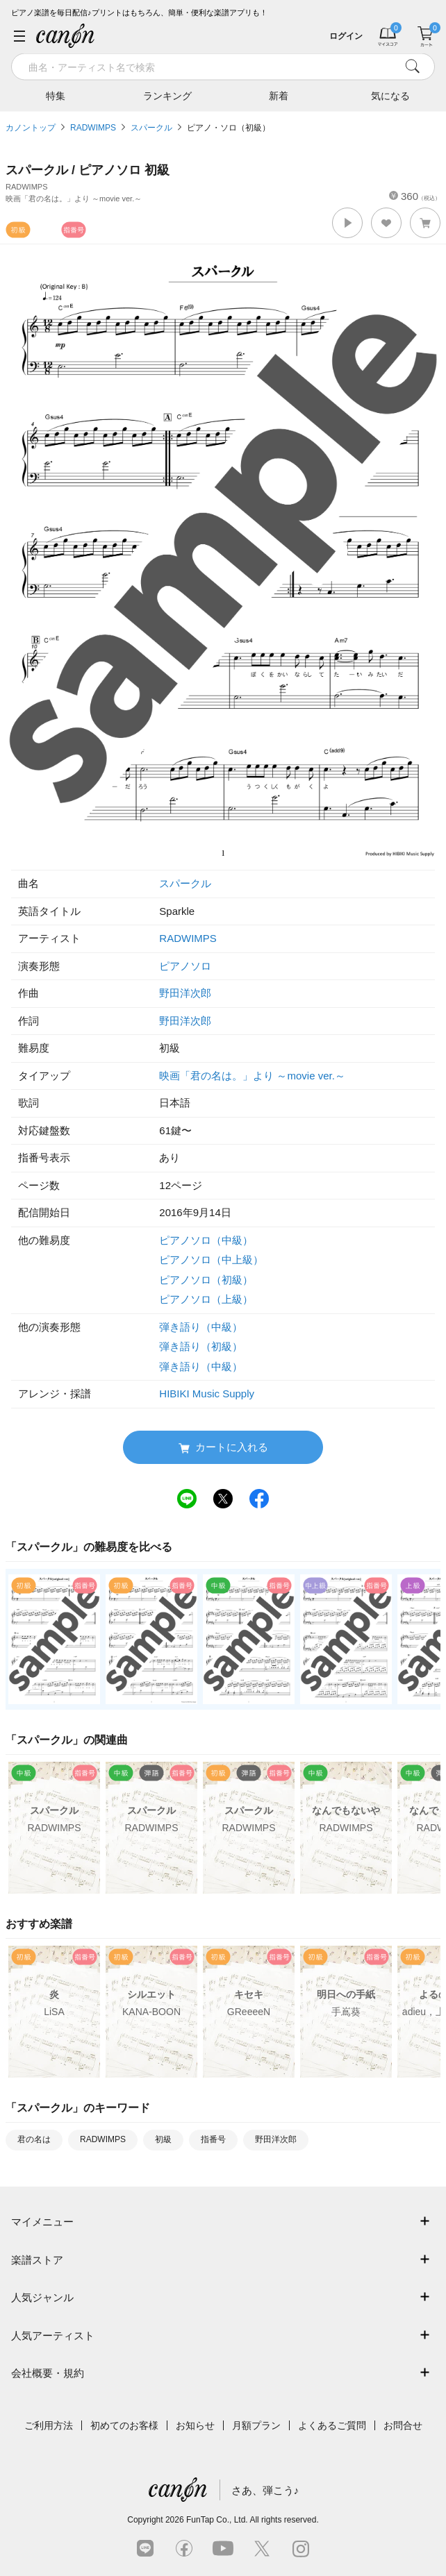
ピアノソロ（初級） (206, 1280)
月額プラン (256, 2425)
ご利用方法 (48, 2425)
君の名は (34, 2139)
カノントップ (31, 128)
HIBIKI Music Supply (206, 1393)
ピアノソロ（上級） (206, 1299)
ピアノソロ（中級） (206, 1240)
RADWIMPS (93, 128)
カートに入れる (223, 1447)
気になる (390, 95)
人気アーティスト (52, 2335)
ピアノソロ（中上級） (211, 1259)
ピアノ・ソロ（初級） (228, 128)
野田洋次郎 (185, 993)
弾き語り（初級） (200, 1346)
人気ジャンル (42, 2297)
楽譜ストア (37, 2260)
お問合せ (402, 2425)
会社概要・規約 (47, 2373)
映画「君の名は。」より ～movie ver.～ (252, 1075)
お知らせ (195, 2425)
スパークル (151, 128)
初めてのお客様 (124, 2425)
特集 (55, 95)
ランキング (167, 95)
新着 (278, 95)
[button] (347, 223)
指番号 (213, 2139)
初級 (163, 2139)
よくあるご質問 (332, 2425)
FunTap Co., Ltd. (217, 2520)
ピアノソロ (185, 966)
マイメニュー (42, 2222)
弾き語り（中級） (200, 1327)
